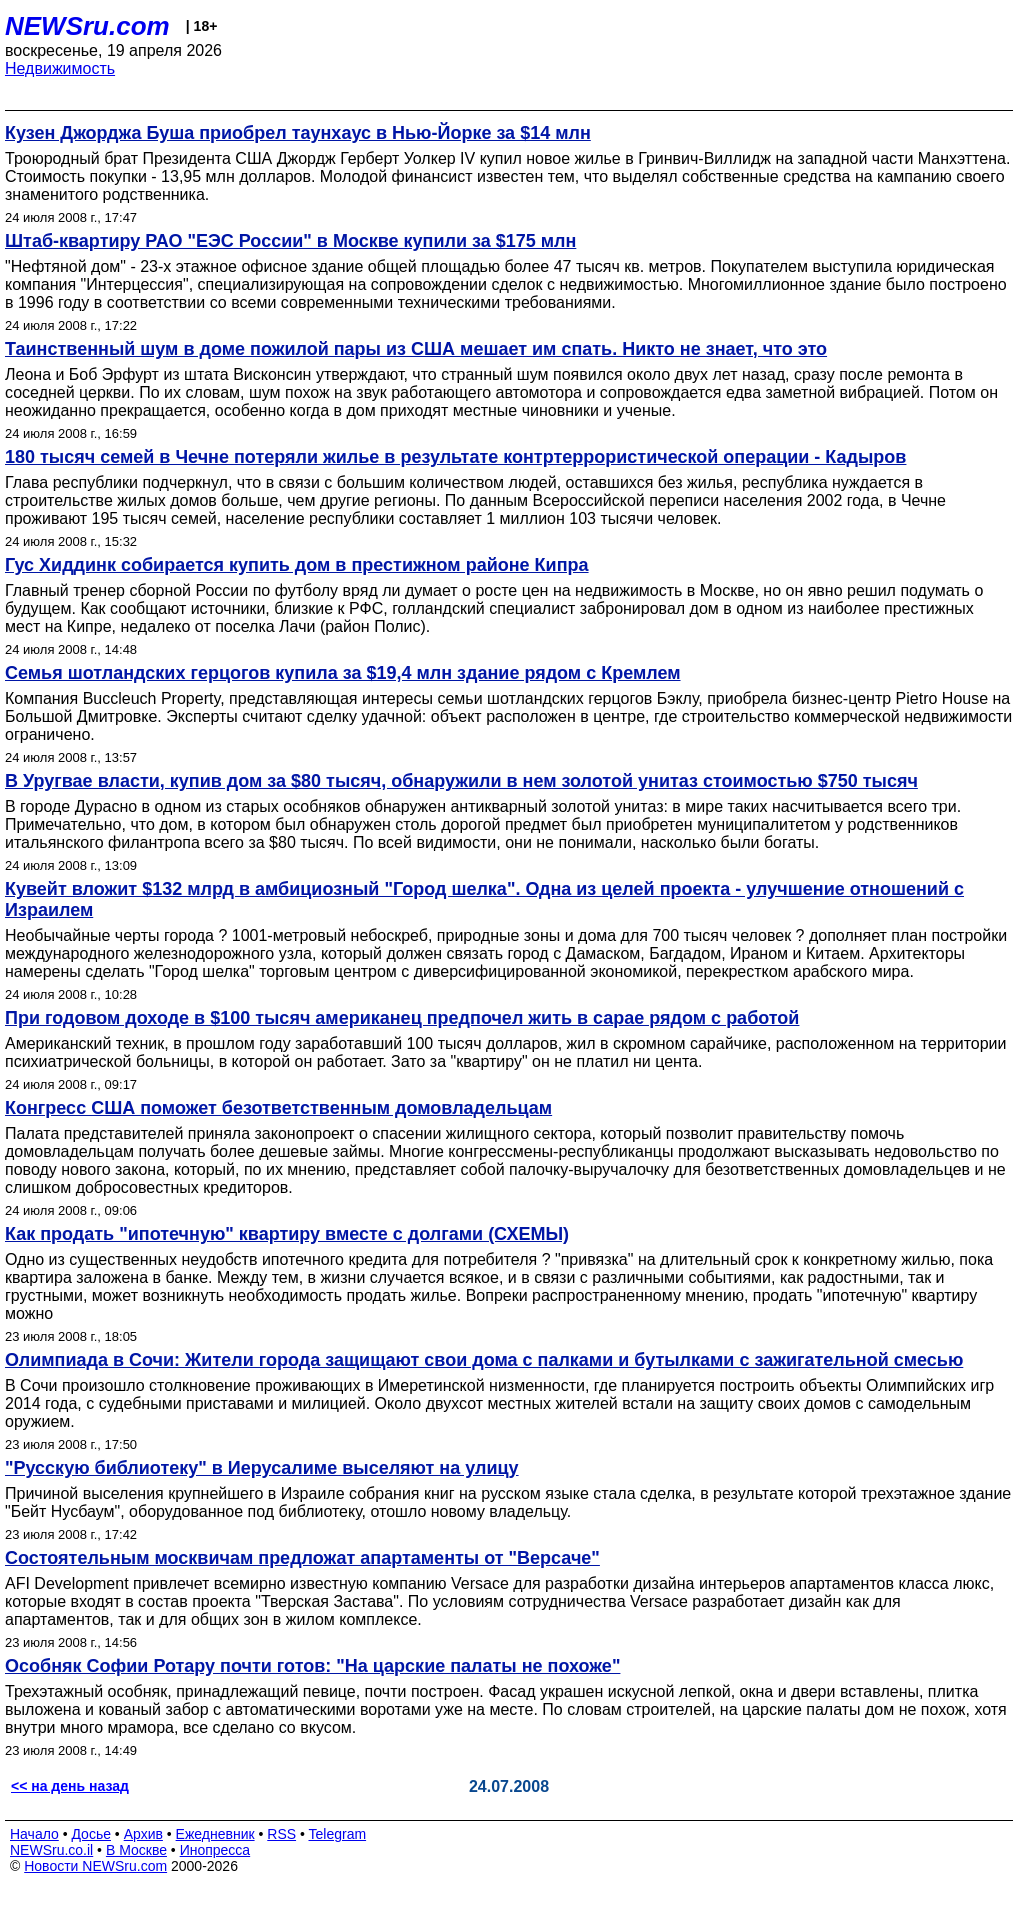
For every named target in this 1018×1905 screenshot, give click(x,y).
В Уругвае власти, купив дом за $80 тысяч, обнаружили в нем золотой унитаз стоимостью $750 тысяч (461, 781)
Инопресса (215, 1850)
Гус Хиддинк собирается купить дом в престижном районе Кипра (297, 565)
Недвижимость (60, 68)
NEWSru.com (87, 26)
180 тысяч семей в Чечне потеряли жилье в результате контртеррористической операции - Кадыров (455, 457)
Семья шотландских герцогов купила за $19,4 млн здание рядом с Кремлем (343, 673)
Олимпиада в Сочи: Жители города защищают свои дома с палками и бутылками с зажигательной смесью (484, 1360)
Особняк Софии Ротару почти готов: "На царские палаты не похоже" (312, 1666)
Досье (91, 1834)
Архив (143, 1834)
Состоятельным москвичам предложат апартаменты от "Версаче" (302, 1558)
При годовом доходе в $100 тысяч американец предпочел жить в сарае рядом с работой (402, 1018)
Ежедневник (215, 1834)
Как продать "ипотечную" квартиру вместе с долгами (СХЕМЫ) (287, 1234)
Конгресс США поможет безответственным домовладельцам (278, 1108)
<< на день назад (70, 1786)
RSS (281, 1834)
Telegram (338, 1834)
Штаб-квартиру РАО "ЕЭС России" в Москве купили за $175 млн (290, 241)
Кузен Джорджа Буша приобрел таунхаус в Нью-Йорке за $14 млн (298, 133)
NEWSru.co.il (51, 1850)
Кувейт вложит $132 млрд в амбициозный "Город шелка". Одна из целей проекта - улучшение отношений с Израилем (484, 899)
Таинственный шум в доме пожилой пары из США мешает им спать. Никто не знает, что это (416, 349)
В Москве (136, 1850)
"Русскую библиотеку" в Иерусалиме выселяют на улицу (262, 1468)
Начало (34, 1834)
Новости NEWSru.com (95, 1866)
